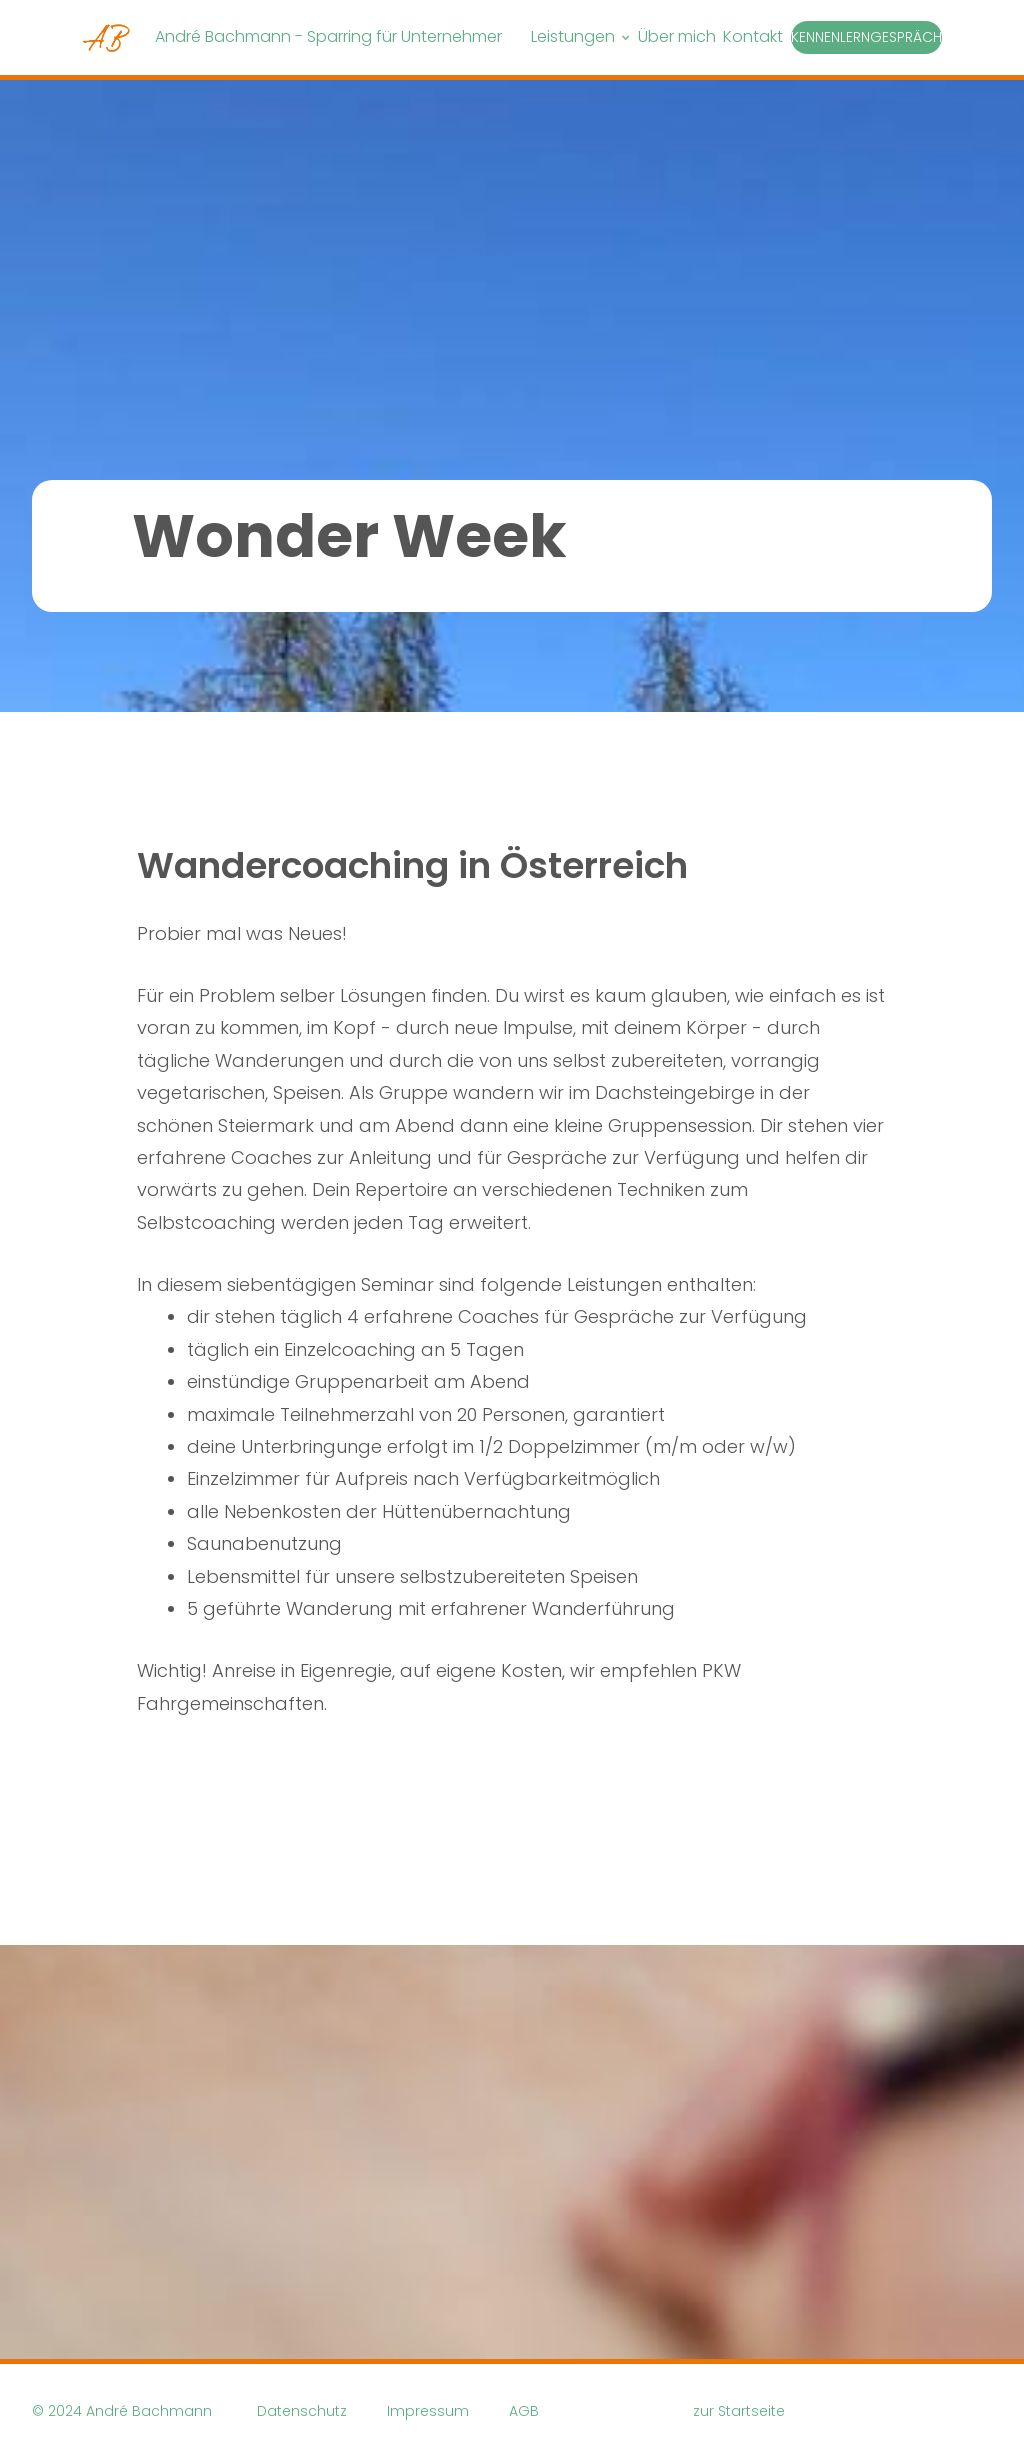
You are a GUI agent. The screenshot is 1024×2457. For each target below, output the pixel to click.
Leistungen (573, 36)
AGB (524, 2411)
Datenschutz (302, 2411)
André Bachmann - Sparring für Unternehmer (328, 36)
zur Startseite (739, 2411)
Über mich (677, 36)
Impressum (428, 2411)
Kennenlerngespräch (866, 37)
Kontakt (753, 36)
